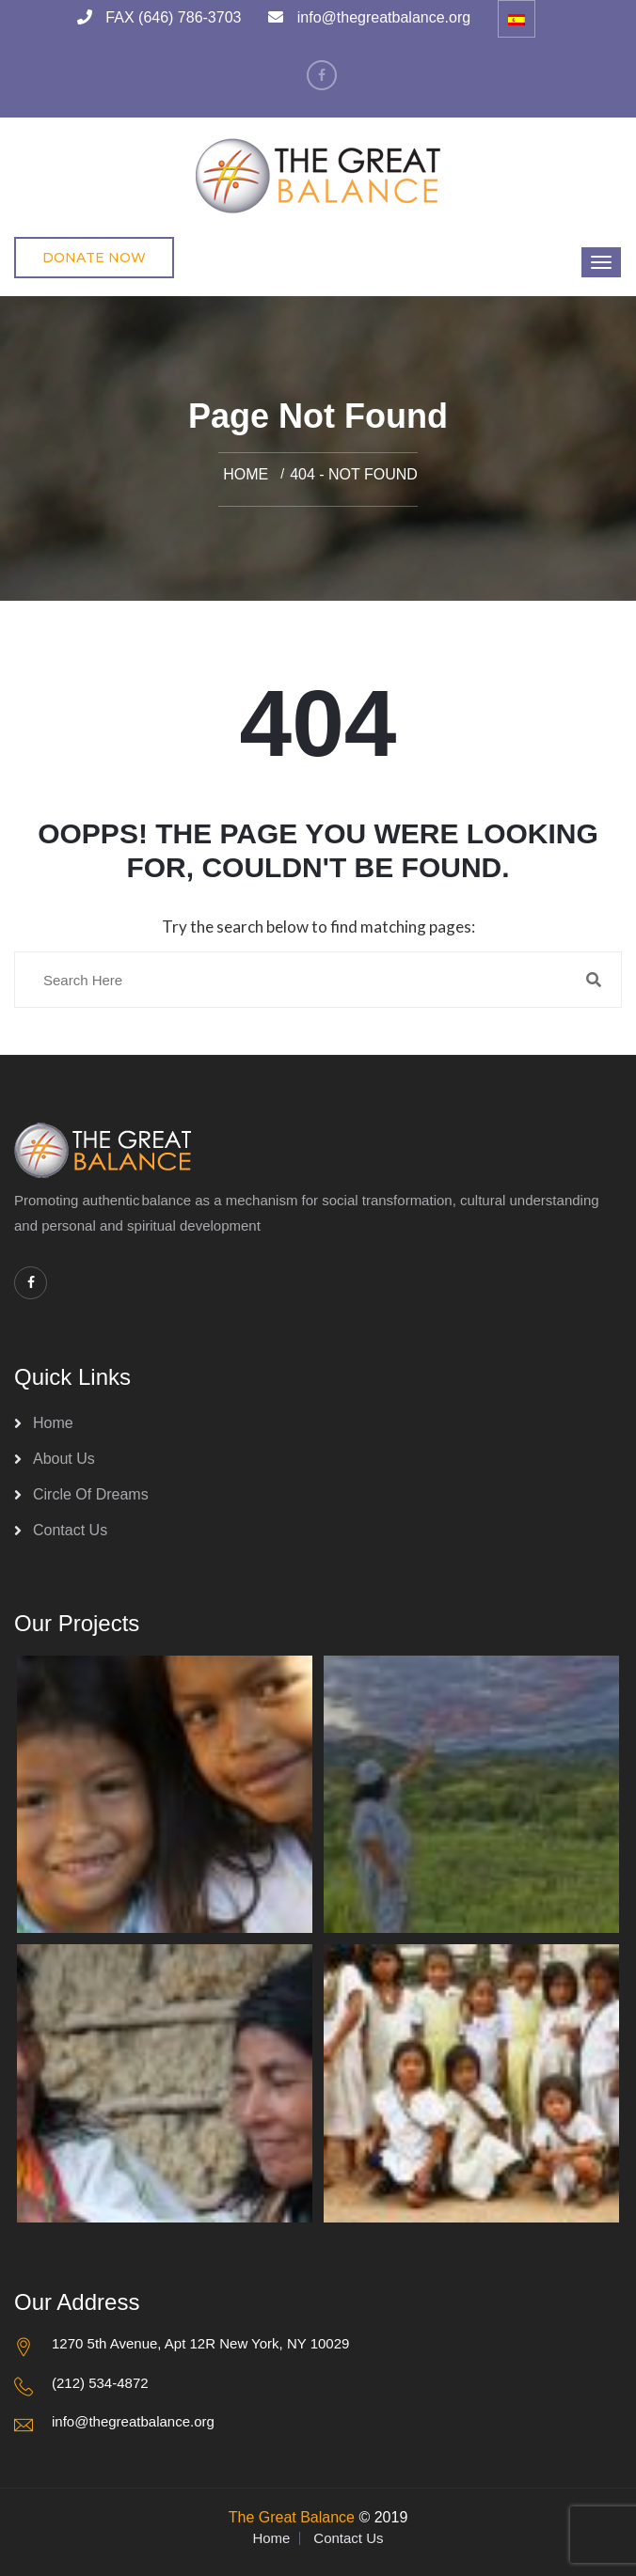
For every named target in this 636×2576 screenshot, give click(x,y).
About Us (64, 1459)
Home (245, 474)
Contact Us (70, 1530)
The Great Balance (292, 2517)
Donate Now (94, 257)
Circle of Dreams (91, 1494)
